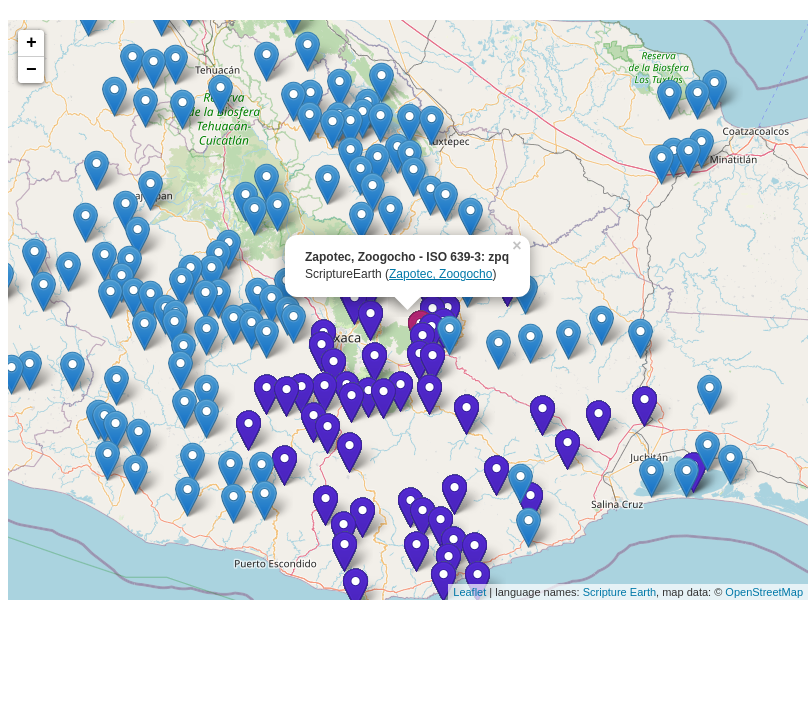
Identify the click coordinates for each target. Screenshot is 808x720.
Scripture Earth (619, 592)
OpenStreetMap (764, 592)
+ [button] (31, 43)
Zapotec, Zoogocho (440, 274)
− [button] (31, 70)
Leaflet (469, 592)
